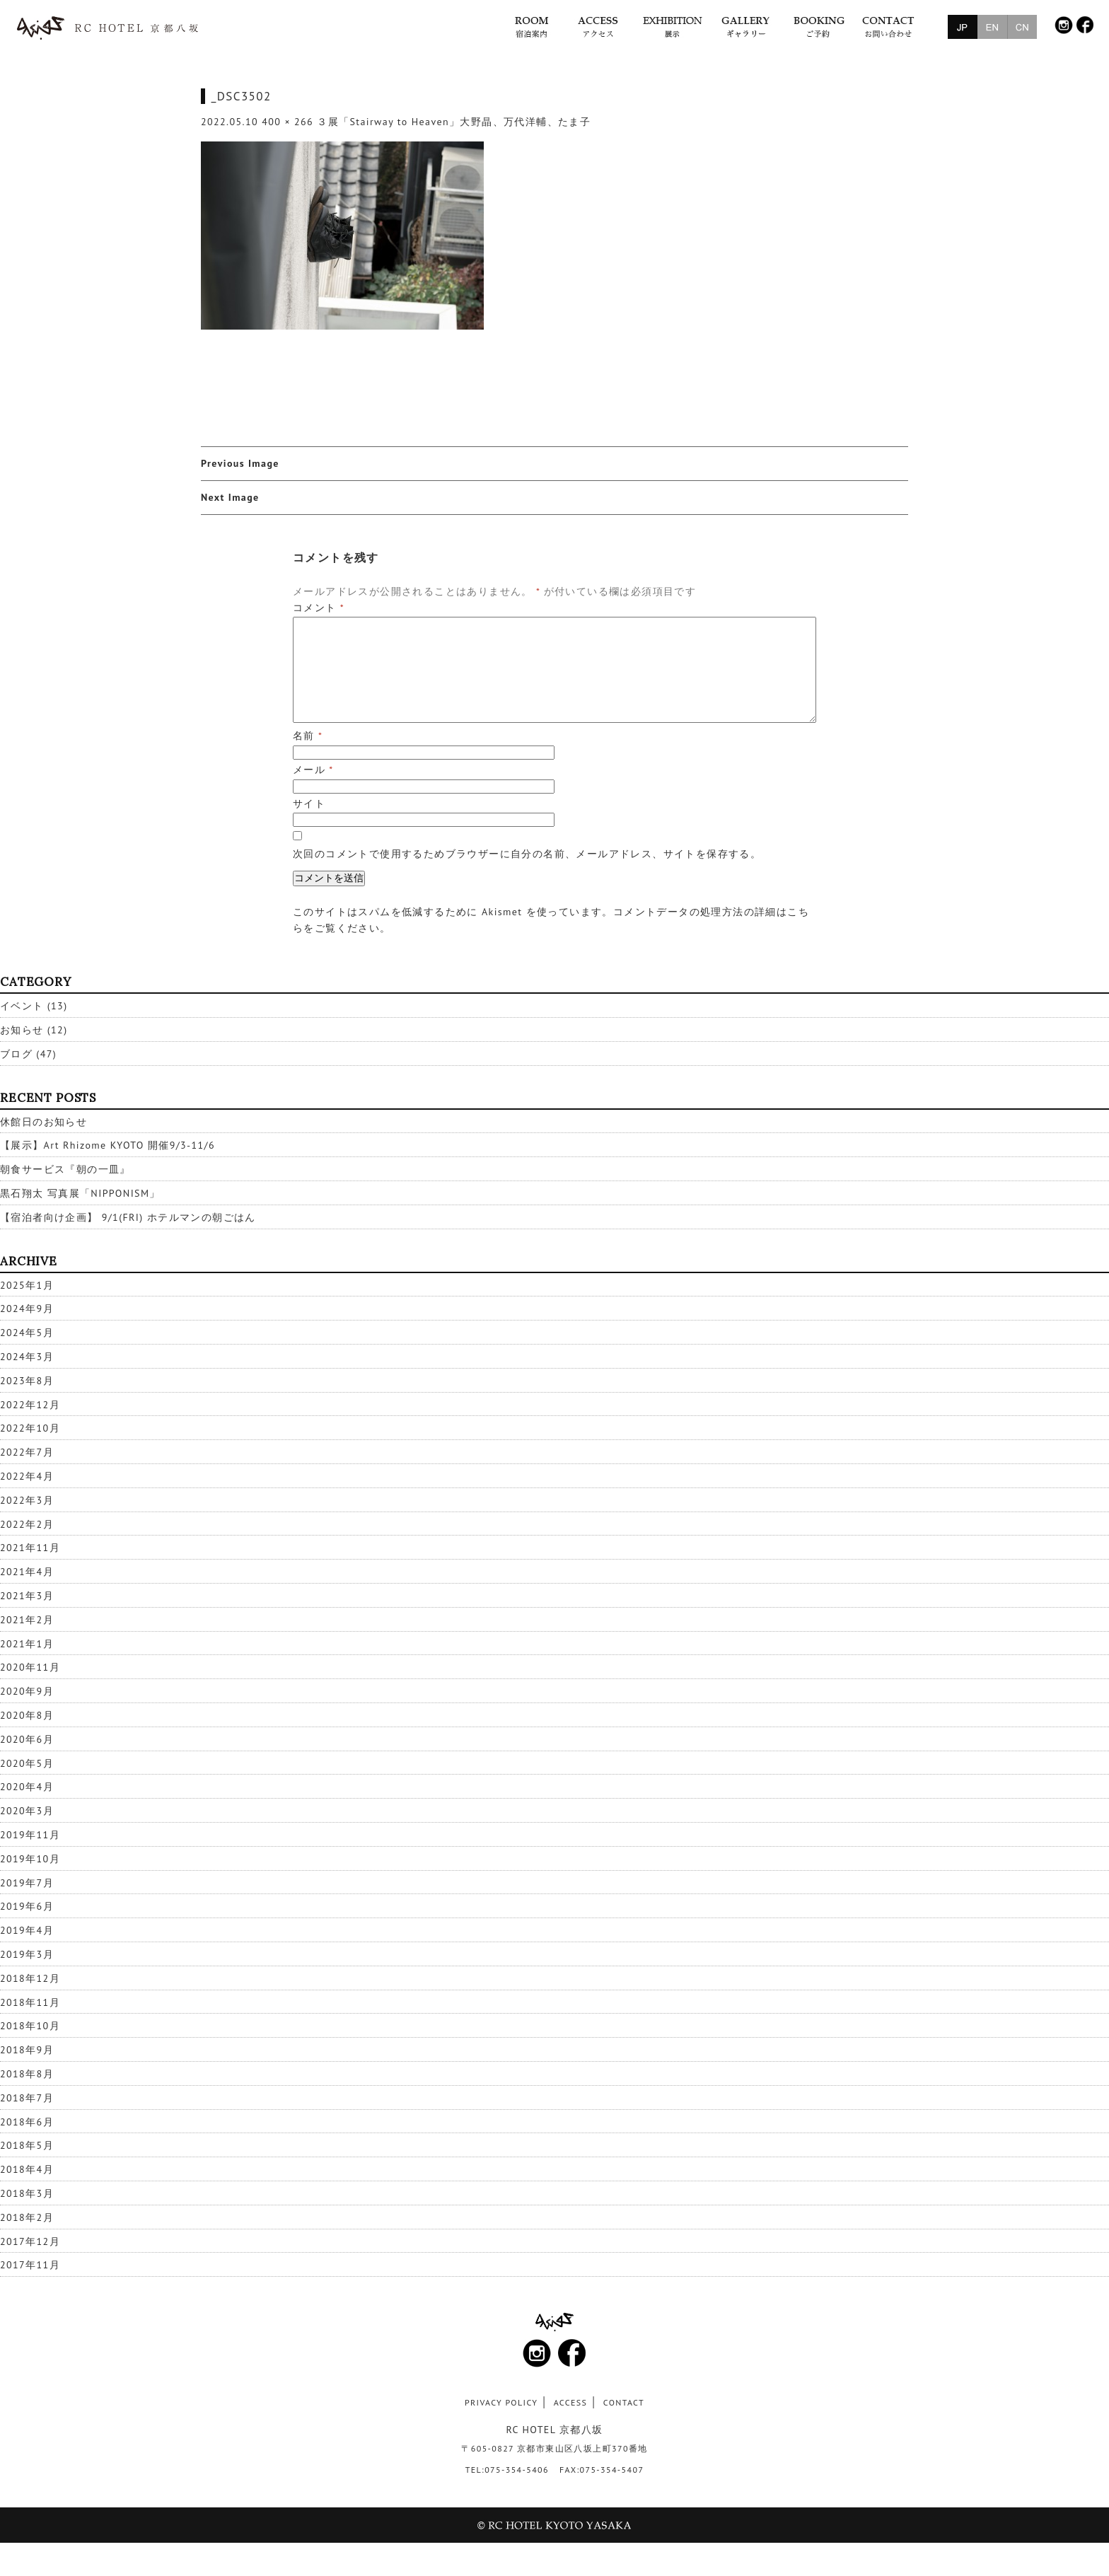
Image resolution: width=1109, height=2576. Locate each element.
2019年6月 (27, 1906)
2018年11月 (30, 2002)
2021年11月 (30, 1547)
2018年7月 (27, 2097)
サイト (309, 803)
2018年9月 (27, 2049)
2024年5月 (27, 1332)
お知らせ (22, 1029)
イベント (22, 1005)
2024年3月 (27, 1356)
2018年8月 (27, 2073)
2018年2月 (27, 2217)
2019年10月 (30, 1858)
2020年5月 (27, 1763)
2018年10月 (30, 2025)
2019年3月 (27, 1954)
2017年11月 (30, 2264)
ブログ (16, 1054)
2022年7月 (27, 1452)
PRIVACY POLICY (501, 2402)
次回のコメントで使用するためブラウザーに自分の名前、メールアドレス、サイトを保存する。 (527, 853)
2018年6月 (27, 2122)
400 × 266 (287, 121)
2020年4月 (27, 1786)
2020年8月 (27, 1715)
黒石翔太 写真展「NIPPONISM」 (80, 1193)
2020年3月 (27, 1810)
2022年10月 (30, 1428)
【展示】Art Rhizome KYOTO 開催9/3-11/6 (107, 1145)
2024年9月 (27, 1308)
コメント (318, 607)
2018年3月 (27, 2193)
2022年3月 (27, 1500)
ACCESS (571, 2402)
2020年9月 (27, 1691)
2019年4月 (27, 1930)
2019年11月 (30, 1834)
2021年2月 (27, 1619)
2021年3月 (27, 1595)
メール (313, 769)
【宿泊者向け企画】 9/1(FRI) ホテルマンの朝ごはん (128, 1217)
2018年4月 (27, 2169)
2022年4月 (27, 1476)
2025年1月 (27, 1285)
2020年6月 (27, 1739)
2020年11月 (30, 1667)
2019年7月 (27, 1882)
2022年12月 (30, 1404)
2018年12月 (30, 1978)
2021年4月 (27, 1571)
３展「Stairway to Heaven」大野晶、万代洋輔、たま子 (454, 121)
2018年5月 (27, 2145)
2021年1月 (27, 1643)
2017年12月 (30, 2241)
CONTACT (623, 2402)
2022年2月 (27, 1524)
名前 (308, 735)
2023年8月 (27, 1380)
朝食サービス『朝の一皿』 (65, 1169)
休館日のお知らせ (43, 1121)
